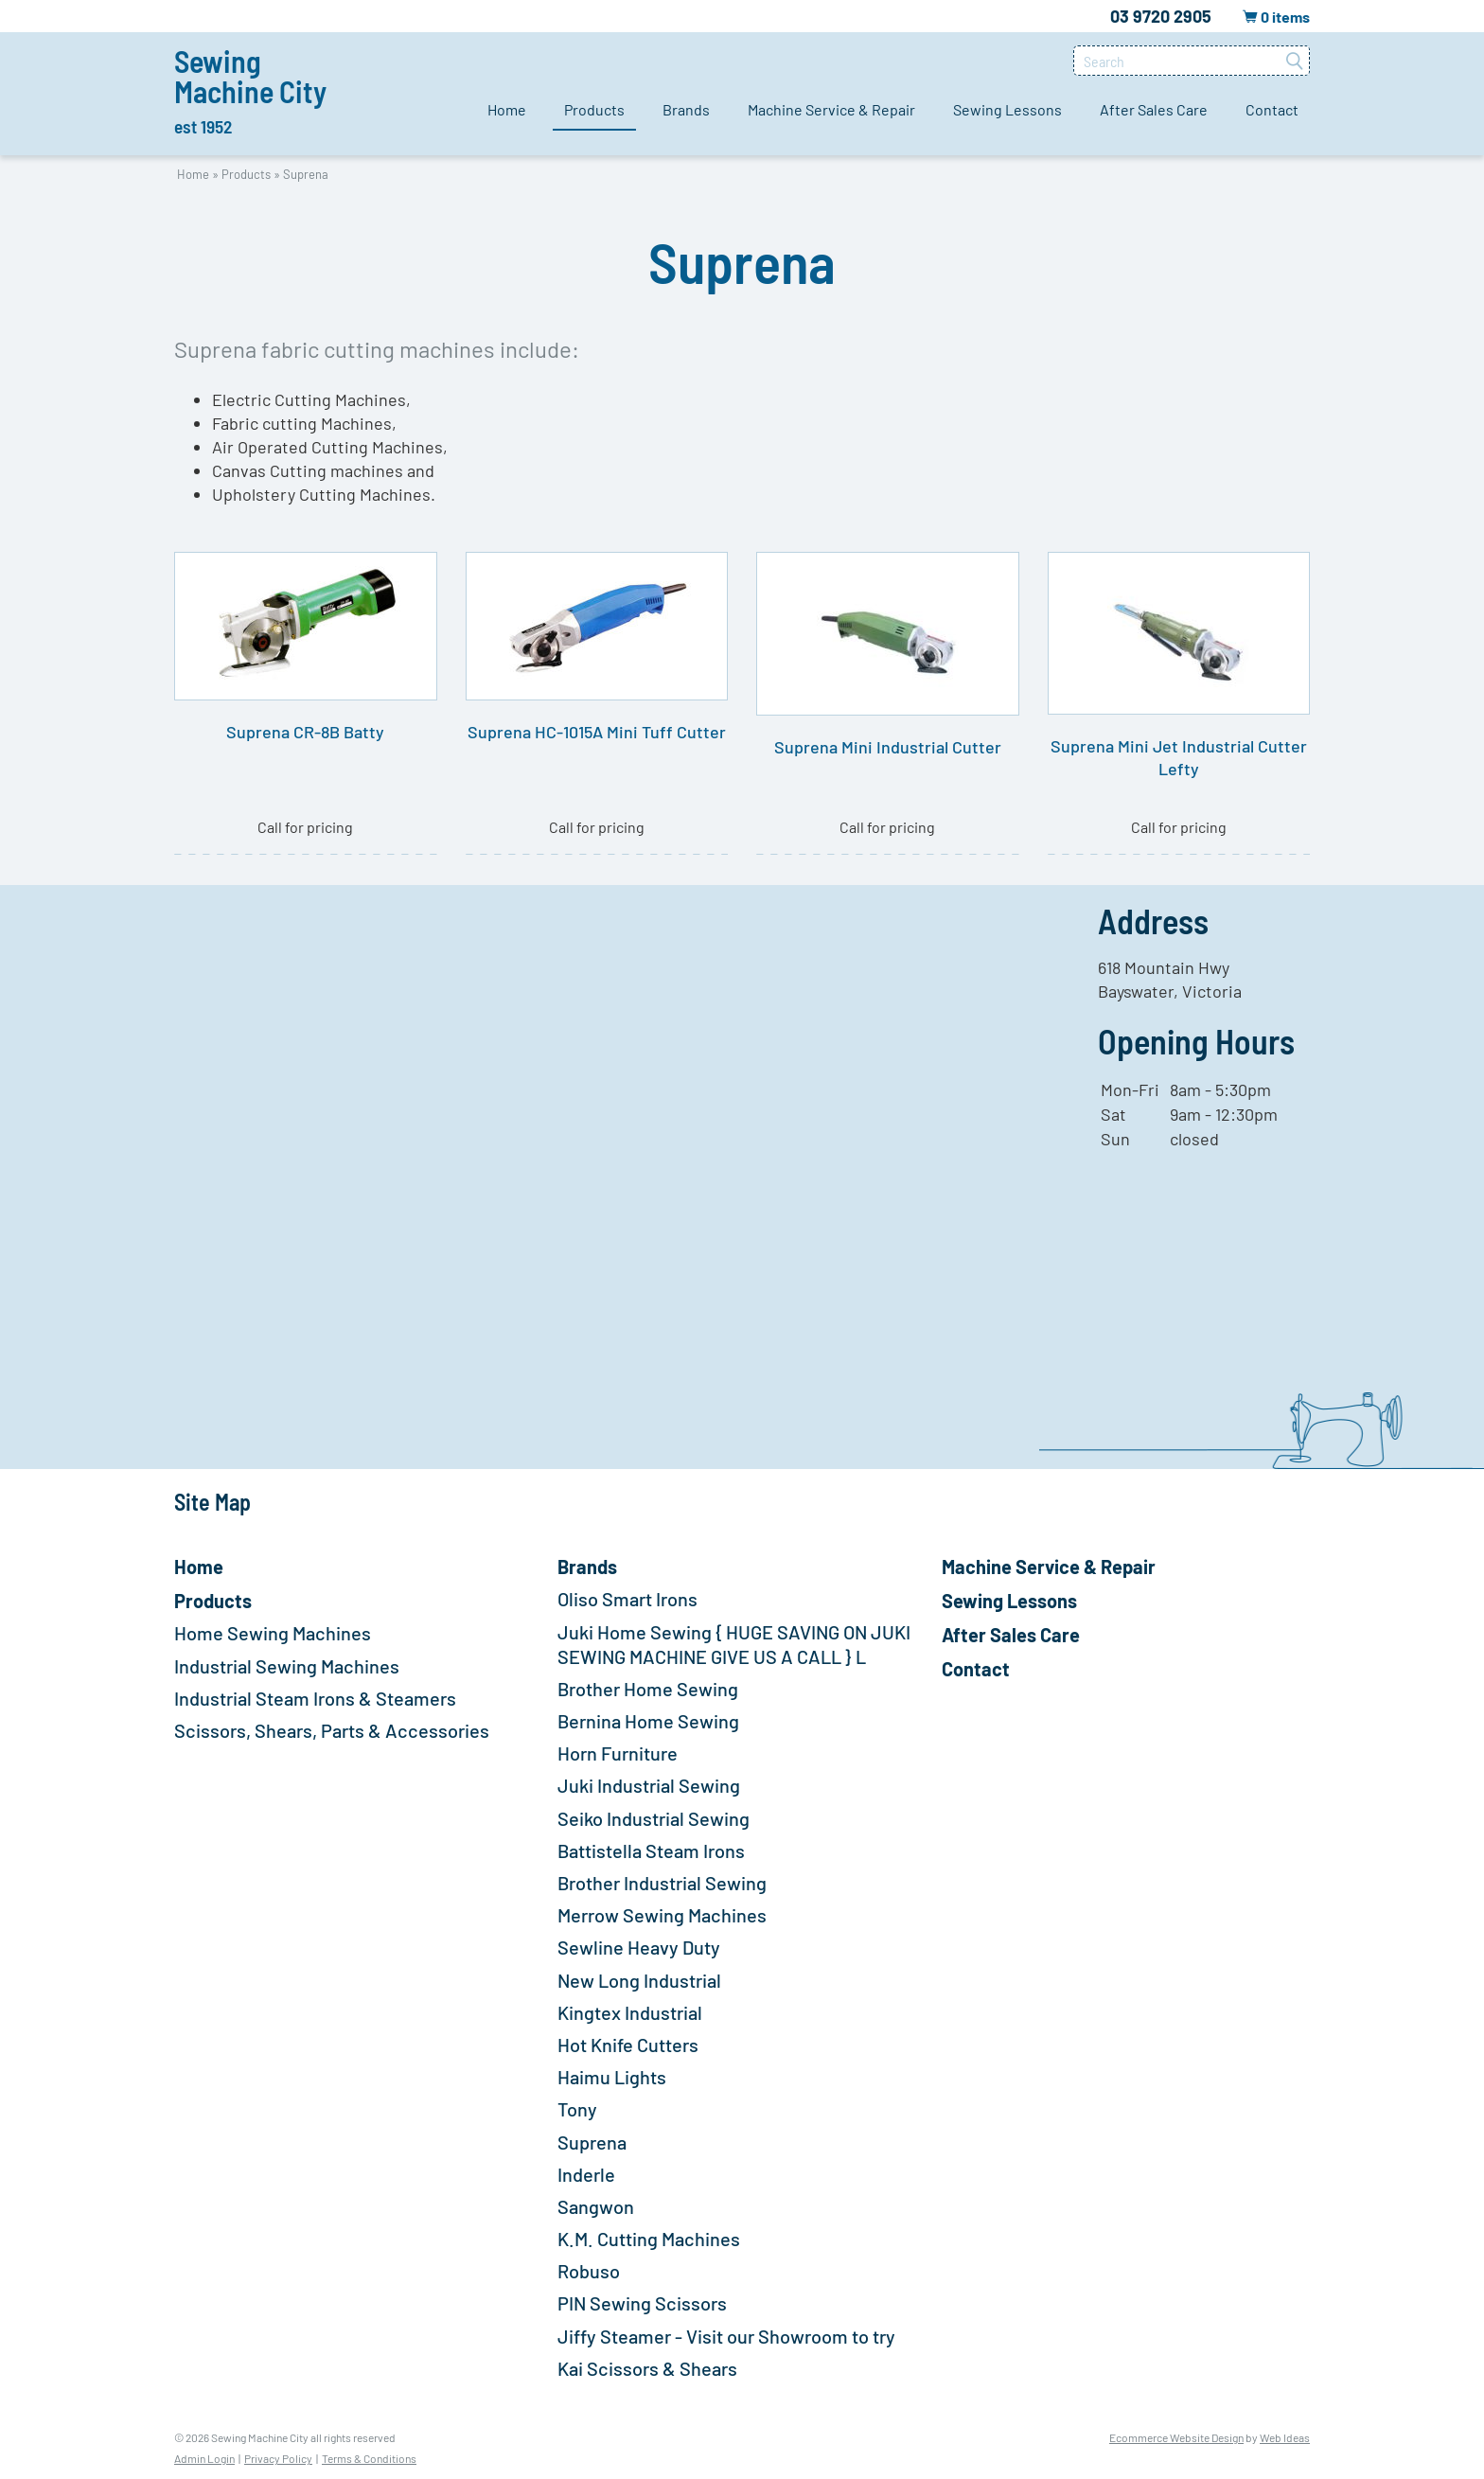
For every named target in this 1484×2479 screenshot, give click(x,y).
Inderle (586, 2174)
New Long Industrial (639, 1980)
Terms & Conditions (369, 2458)
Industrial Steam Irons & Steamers (315, 1698)
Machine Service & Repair (831, 109)
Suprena (305, 174)
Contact (1272, 109)
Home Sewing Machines (272, 1632)
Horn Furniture (617, 1753)
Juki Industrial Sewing (648, 1785)
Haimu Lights (611, 2076)
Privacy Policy (278, 2458)
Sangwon (595, 2206)
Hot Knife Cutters (627, 2044)
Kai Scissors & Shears (647, 2368)
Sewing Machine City (250, 90)
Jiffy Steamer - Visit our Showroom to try (726, 2336)
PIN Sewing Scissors (642, 2303)
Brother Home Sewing (647, 1688)
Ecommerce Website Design (1176, 2437)
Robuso (588, 2270)
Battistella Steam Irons (651, 1850)
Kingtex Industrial (629, 2012)
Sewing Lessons (1007, 109)
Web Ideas (1285, 2437)
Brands (686, 109)
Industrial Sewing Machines (286, 1666)
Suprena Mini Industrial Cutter (887, 746)
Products (594, 109)
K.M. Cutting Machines (648, 2238)
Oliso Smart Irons (627, 1598)
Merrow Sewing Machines (662, 1915)
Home (506, 109)
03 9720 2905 (1160, 16)
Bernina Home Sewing (648, 1720)
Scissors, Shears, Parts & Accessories (331, 1730)
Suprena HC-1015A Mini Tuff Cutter (597, 731)
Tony (577, 2109)
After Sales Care (1154, 109)
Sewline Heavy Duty (638, 1947)
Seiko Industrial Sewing (653, 1818)
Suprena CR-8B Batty (305, 731)
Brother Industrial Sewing (662, 1882)
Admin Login (204, 2458)
